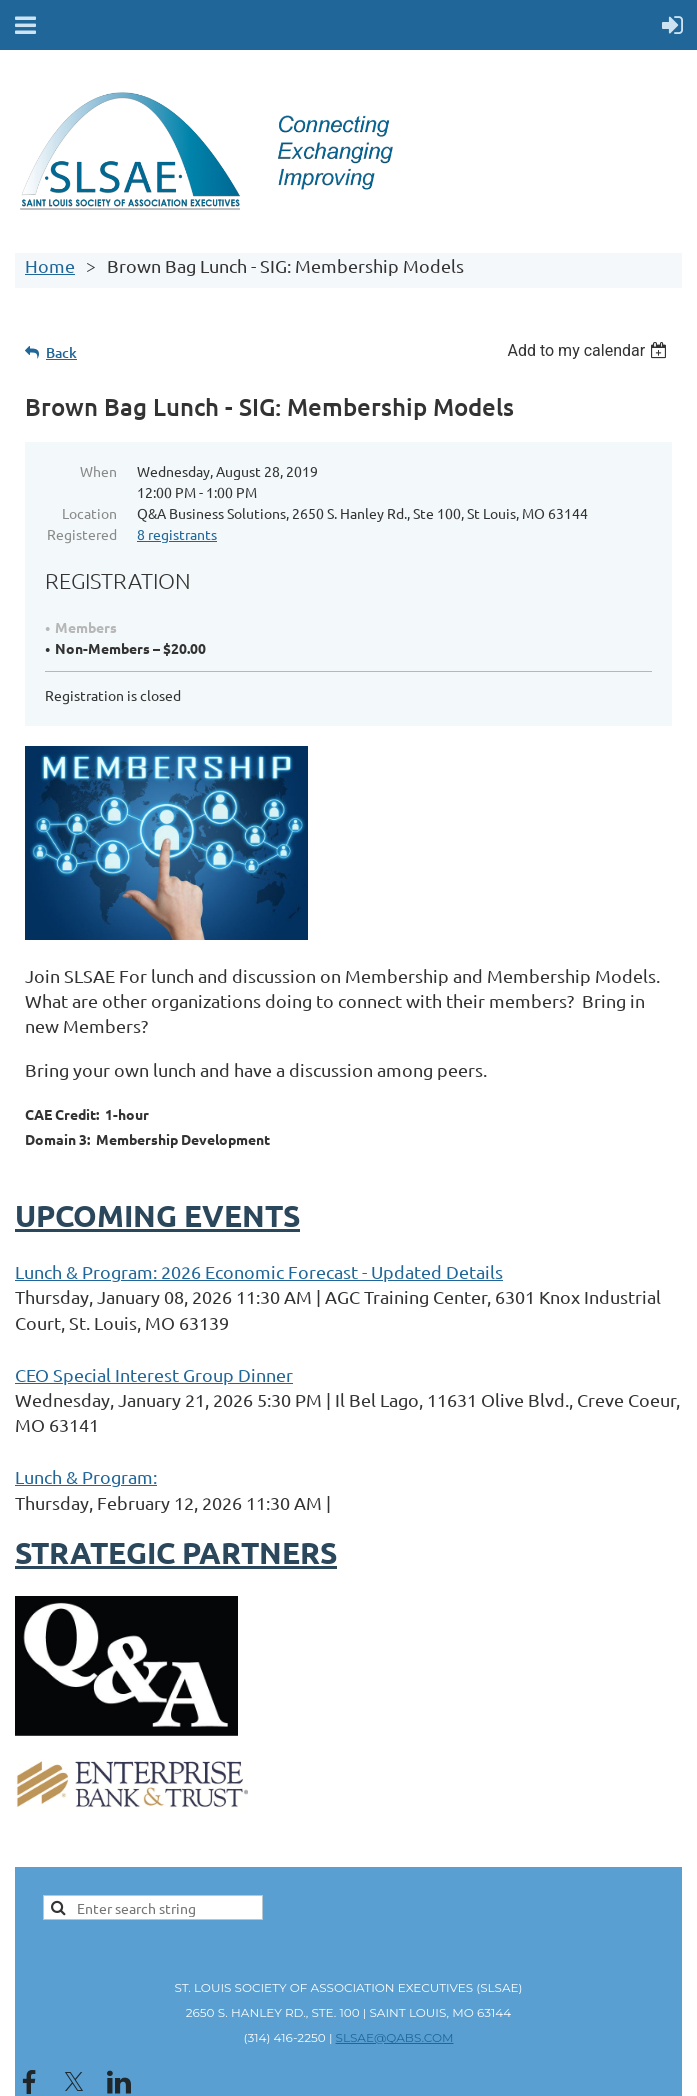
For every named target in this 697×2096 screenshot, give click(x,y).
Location (89, 513)
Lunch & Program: (86, 1476)
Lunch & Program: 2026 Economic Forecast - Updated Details (259, 1271)
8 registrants (177, 534)
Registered (82, 534)
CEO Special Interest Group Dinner (154, 1374)
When (98, 471)
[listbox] (589, 350)
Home (50, 265)
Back (61, 352)
